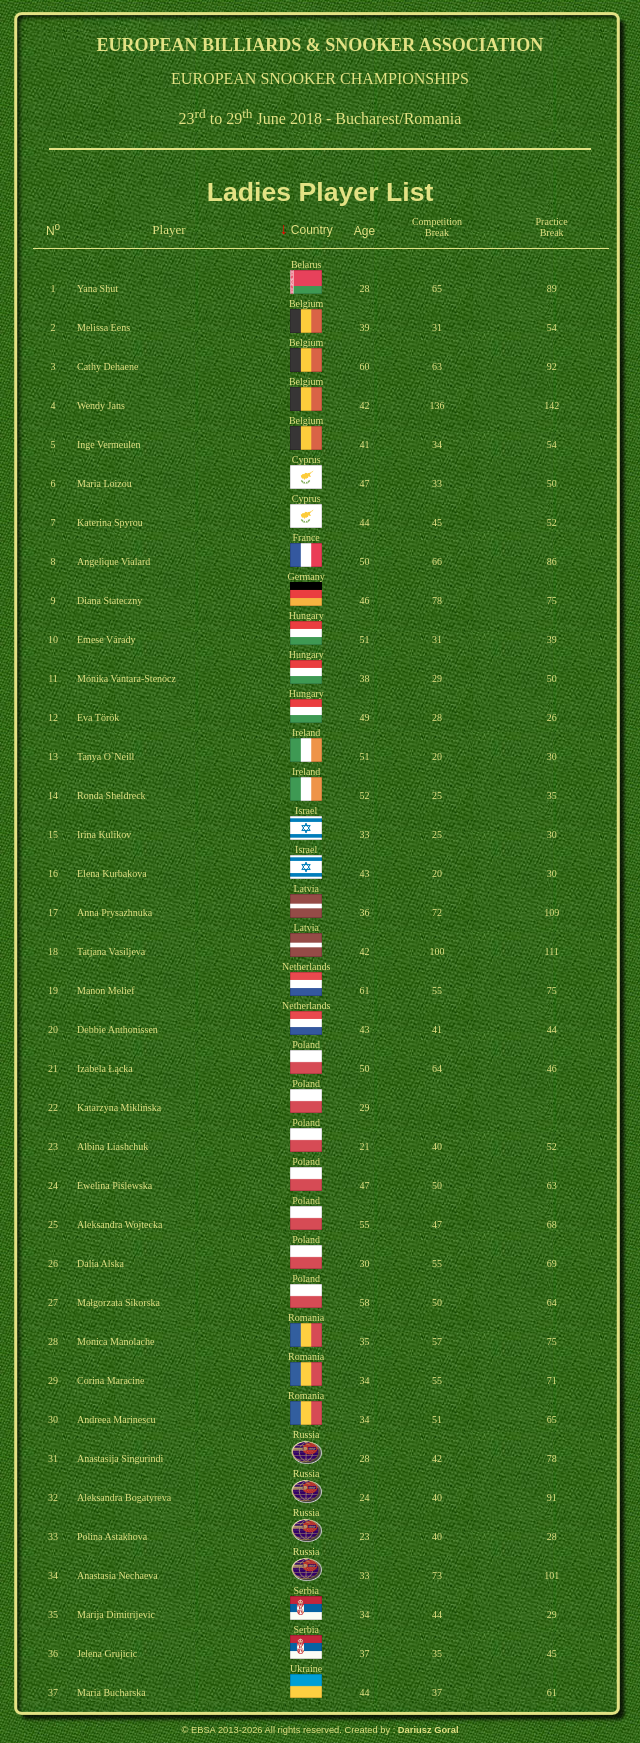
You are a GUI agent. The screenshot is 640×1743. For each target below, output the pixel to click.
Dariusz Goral (428, 1730)
